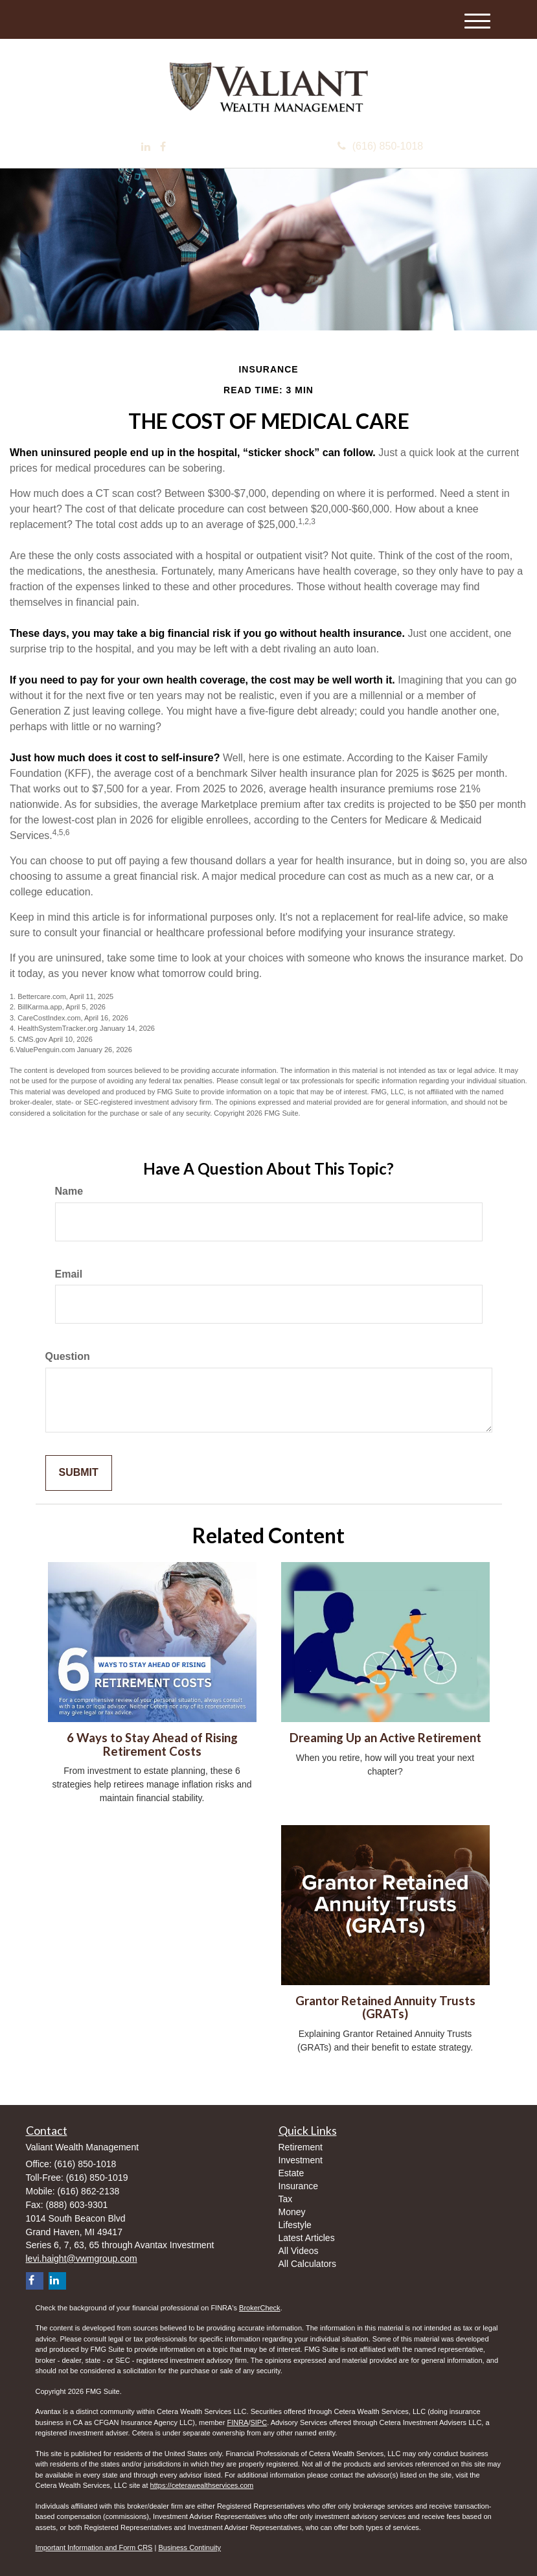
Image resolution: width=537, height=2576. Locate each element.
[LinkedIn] (145, 147)
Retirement (301, 2147)
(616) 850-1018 (380, 146)
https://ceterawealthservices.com (202, 2485)
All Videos (299, 2251)
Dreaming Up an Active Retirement (385, 1738)
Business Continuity (189, 2547)
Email (69, 1274)
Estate (291, 2173)
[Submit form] (78, 1473)
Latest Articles (307, 2238)
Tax (286, 2199)
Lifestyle (295, 2225)
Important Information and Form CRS (94, 2547)
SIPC (258, 2422)
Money (292, 2212)
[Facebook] (163, 147)
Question (67, 1356)
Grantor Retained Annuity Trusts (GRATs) (385, 2007)
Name (69, 1191)
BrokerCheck (259, 2308)
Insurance (298, 2186)
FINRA (237, 2422)
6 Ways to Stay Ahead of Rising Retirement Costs (152, 1744)
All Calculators (307, 2264)
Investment (301, 2160)
